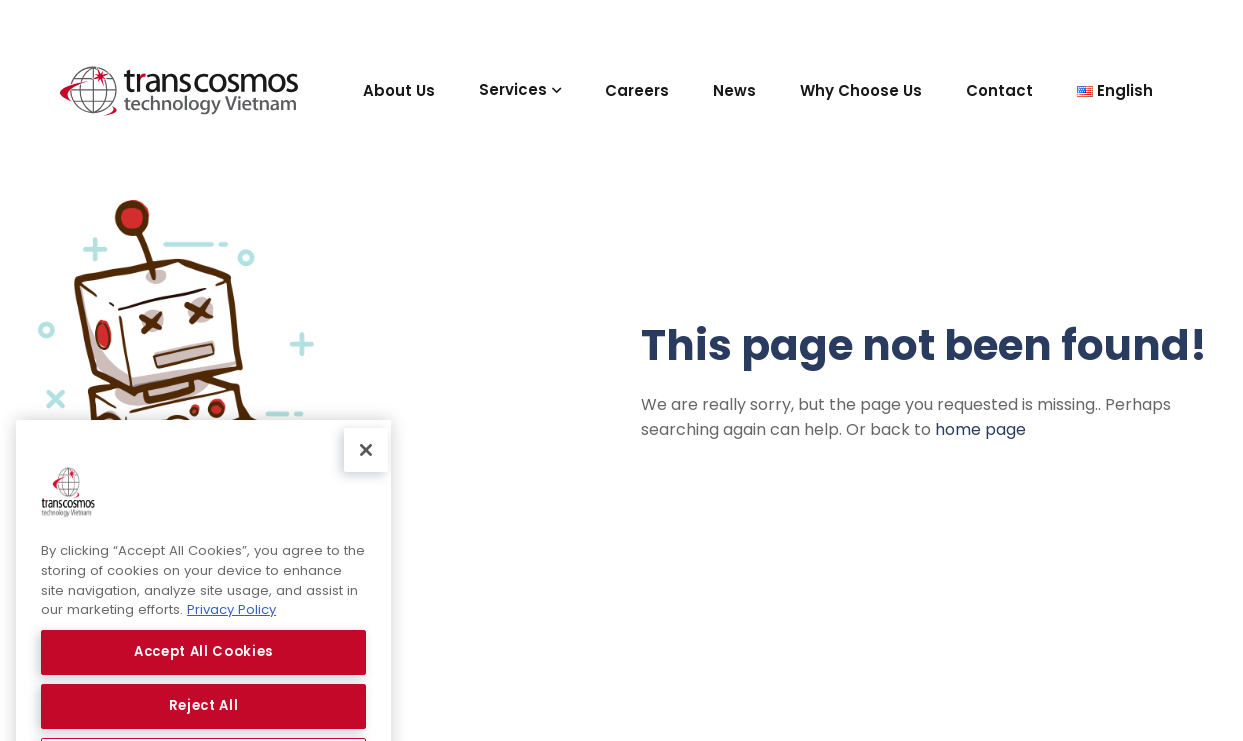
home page (980, 429)
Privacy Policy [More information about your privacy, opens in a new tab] (231, 651)
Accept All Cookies (203, 693)
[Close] (366, 492)
